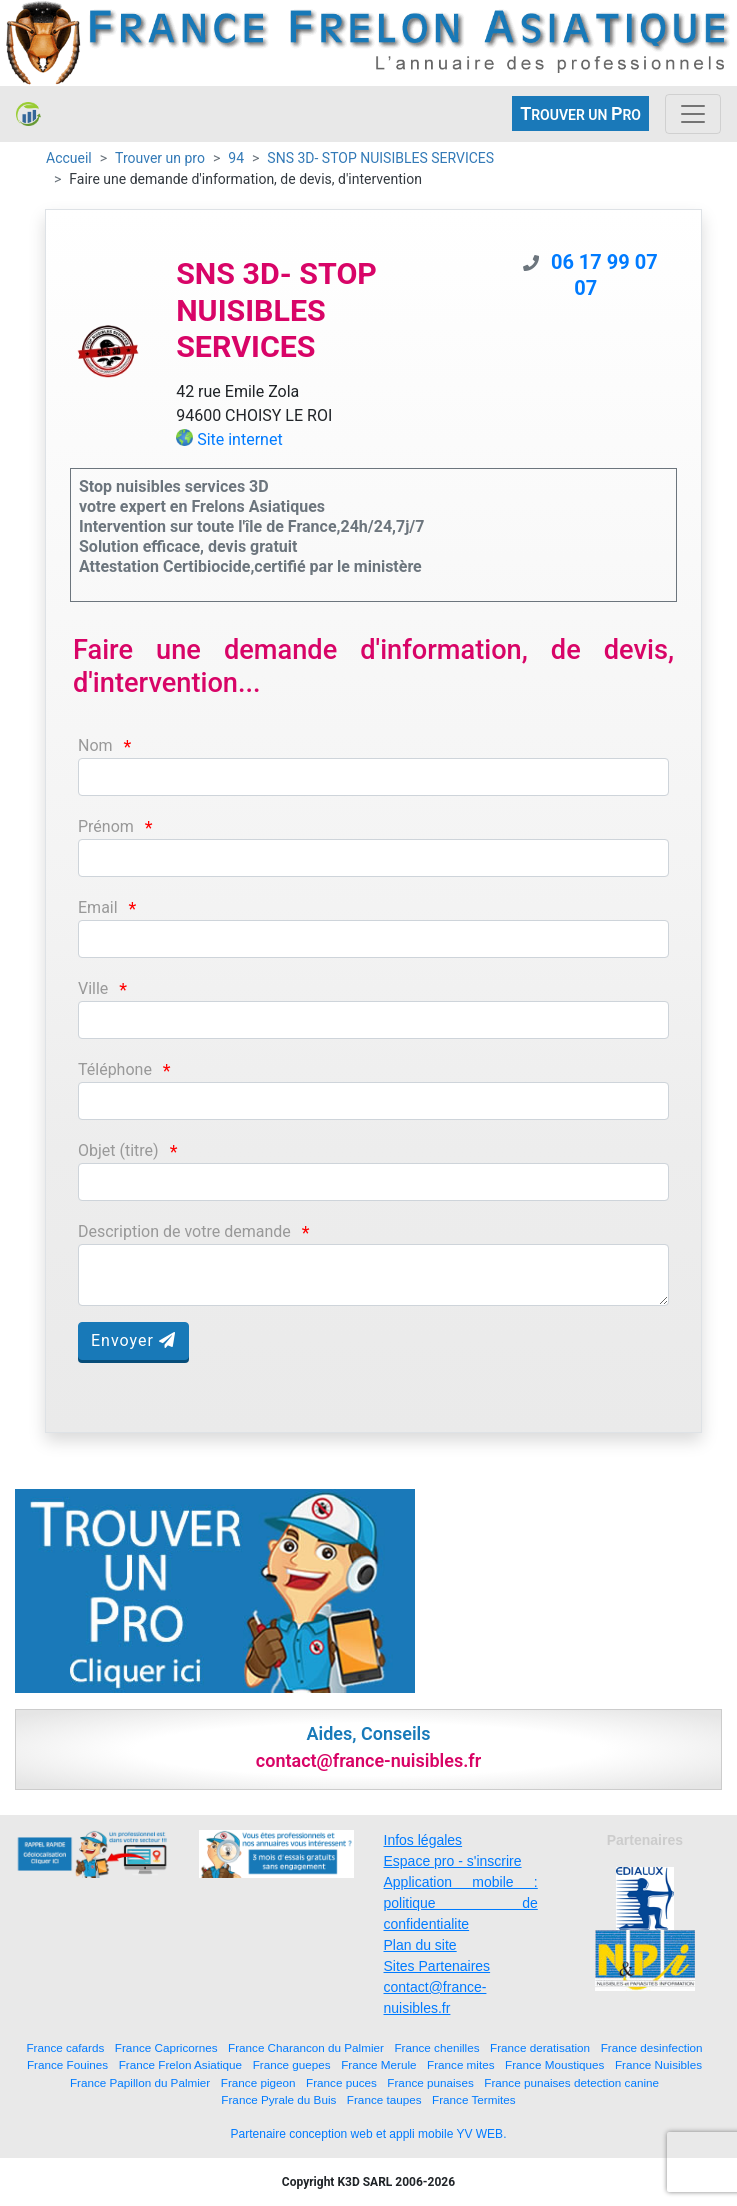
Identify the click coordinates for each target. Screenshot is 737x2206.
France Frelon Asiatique (180, 2064)
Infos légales (423, 1840)
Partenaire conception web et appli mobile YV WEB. (369, 2134)
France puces (341, 2082)
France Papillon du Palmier (140, 2082)
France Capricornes (166, 2047)
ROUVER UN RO (580, 113)
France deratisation (540, 2047)
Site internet (240, 439)
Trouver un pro (160, 158)
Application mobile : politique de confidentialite (461, 1903)
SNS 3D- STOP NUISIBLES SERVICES (380, 158)
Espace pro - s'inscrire (453, 1861)
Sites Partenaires (437, 1966)
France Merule (378, 2064)
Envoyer (133, 1340)
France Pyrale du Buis (278, 2099)
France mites (461, 2064)
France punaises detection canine (571, 2082)
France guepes (292, 2064)
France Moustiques (554, 2064)
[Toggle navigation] (693, 114)
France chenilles (436, 2047)
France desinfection (652, 2047)
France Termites (474, 2099)
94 (236, 158)
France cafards (65, 2047)
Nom (95, 745)
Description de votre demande (184, 1231)
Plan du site (420, 1945)
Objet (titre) (118, 1150)
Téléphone (115, 1069)
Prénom (106, 826)
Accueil (69, 158)
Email (98, 907)
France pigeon (258, 2082)
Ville (93, 988)
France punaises (430, 2082)
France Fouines (67, 2064)
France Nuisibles (658, 2064)
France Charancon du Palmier (306, 2047)
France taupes (384, 2099)
